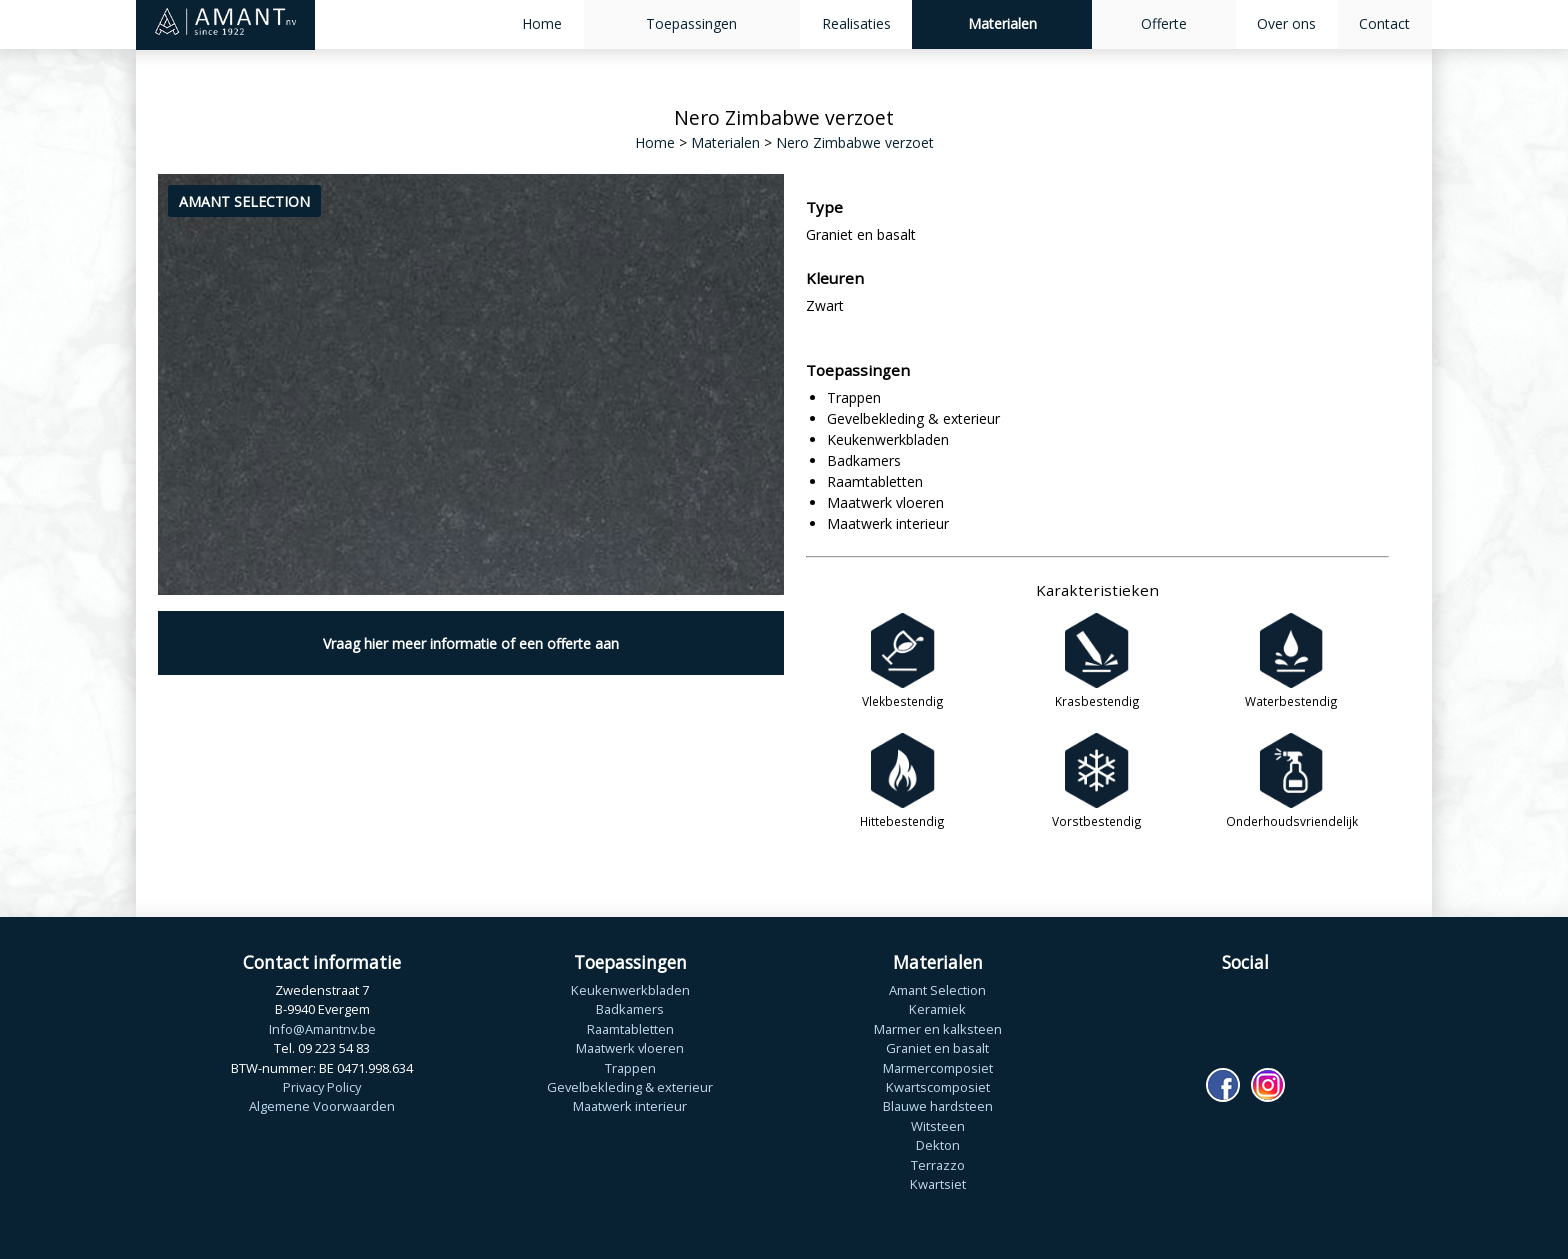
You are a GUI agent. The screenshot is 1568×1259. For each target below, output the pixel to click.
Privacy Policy (322, 1087)
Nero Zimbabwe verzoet (855, 142)
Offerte (1164, 23)
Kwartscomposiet (938, 1087)
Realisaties (856, 23)
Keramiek (937, 1009)
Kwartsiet (938, 1184)
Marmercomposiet (938, 1068)
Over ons (1286, 23)
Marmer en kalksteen (938, 1029)
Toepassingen (691, 23)
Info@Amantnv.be (322, 1029)
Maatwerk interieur (630, 1106)
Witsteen (938, 1126)
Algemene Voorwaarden (322, 1106)
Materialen (1002, 23)
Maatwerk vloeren (630, 1048)
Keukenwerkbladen (630, 990)
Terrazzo (938, 1165)
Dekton (938, 1145)
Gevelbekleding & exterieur (630, 1087)
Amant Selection (937, 990)
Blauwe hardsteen (938, 1106)
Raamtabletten (630, 1029)
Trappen (630, 1068)
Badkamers (630, 1009)
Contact (1384, 23)
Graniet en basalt (937, 1048)
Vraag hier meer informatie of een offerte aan (471, 643)
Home (542, 23)
